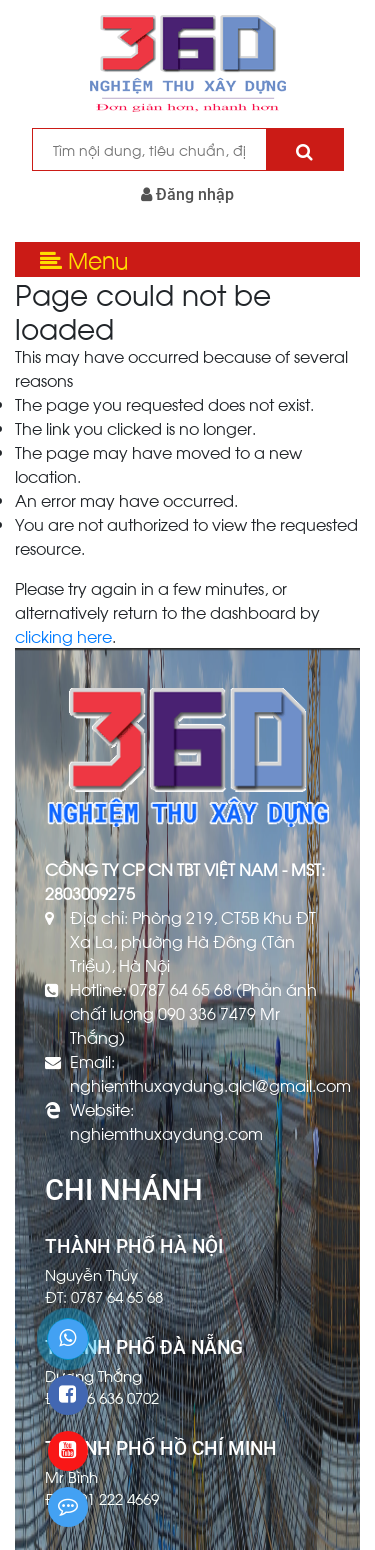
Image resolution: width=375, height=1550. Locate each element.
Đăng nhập (187, 194)
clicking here (63, 635)
